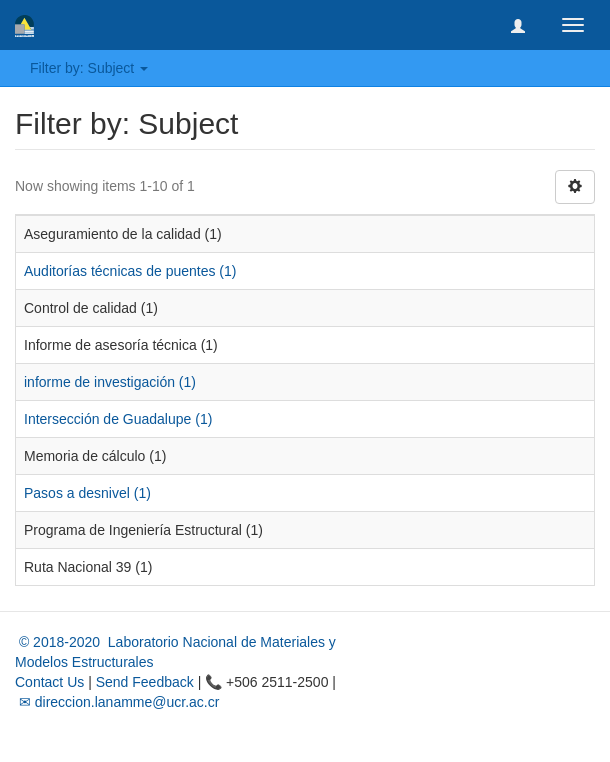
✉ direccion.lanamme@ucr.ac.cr (117, 702)
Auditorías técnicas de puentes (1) (130, 271)
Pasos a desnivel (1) (87, 493)
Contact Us (49, 682)
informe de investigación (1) (110, 382)
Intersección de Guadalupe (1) (118, 419)
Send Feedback (145, 682)
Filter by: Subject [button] (89, 68)
